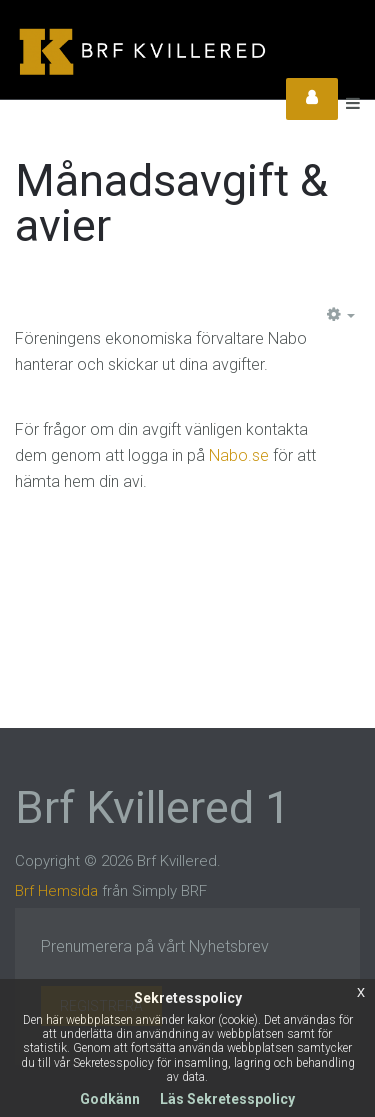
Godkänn (110, 1099)
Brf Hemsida (56, 891)
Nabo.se (239, 455)
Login (312, 99)
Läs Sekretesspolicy (227, 1099)
